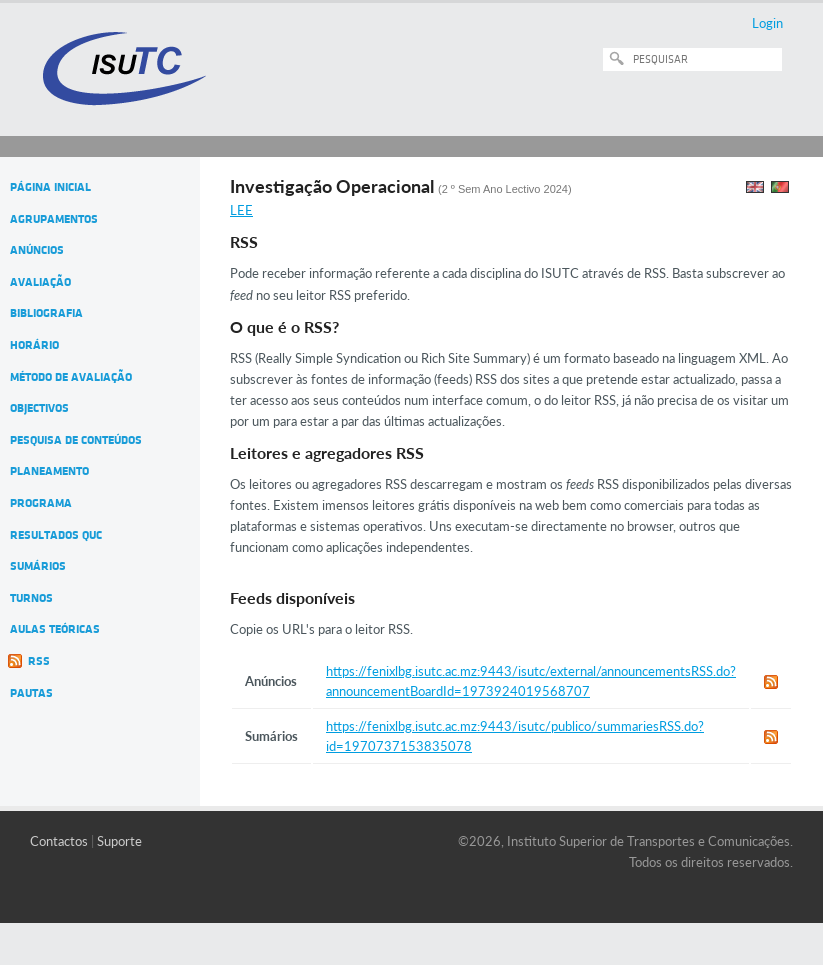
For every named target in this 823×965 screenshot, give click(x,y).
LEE (241, 210)
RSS (39, 661)
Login (767, 23)
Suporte (119, 841)
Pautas (31, 693)
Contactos (59, 841)
